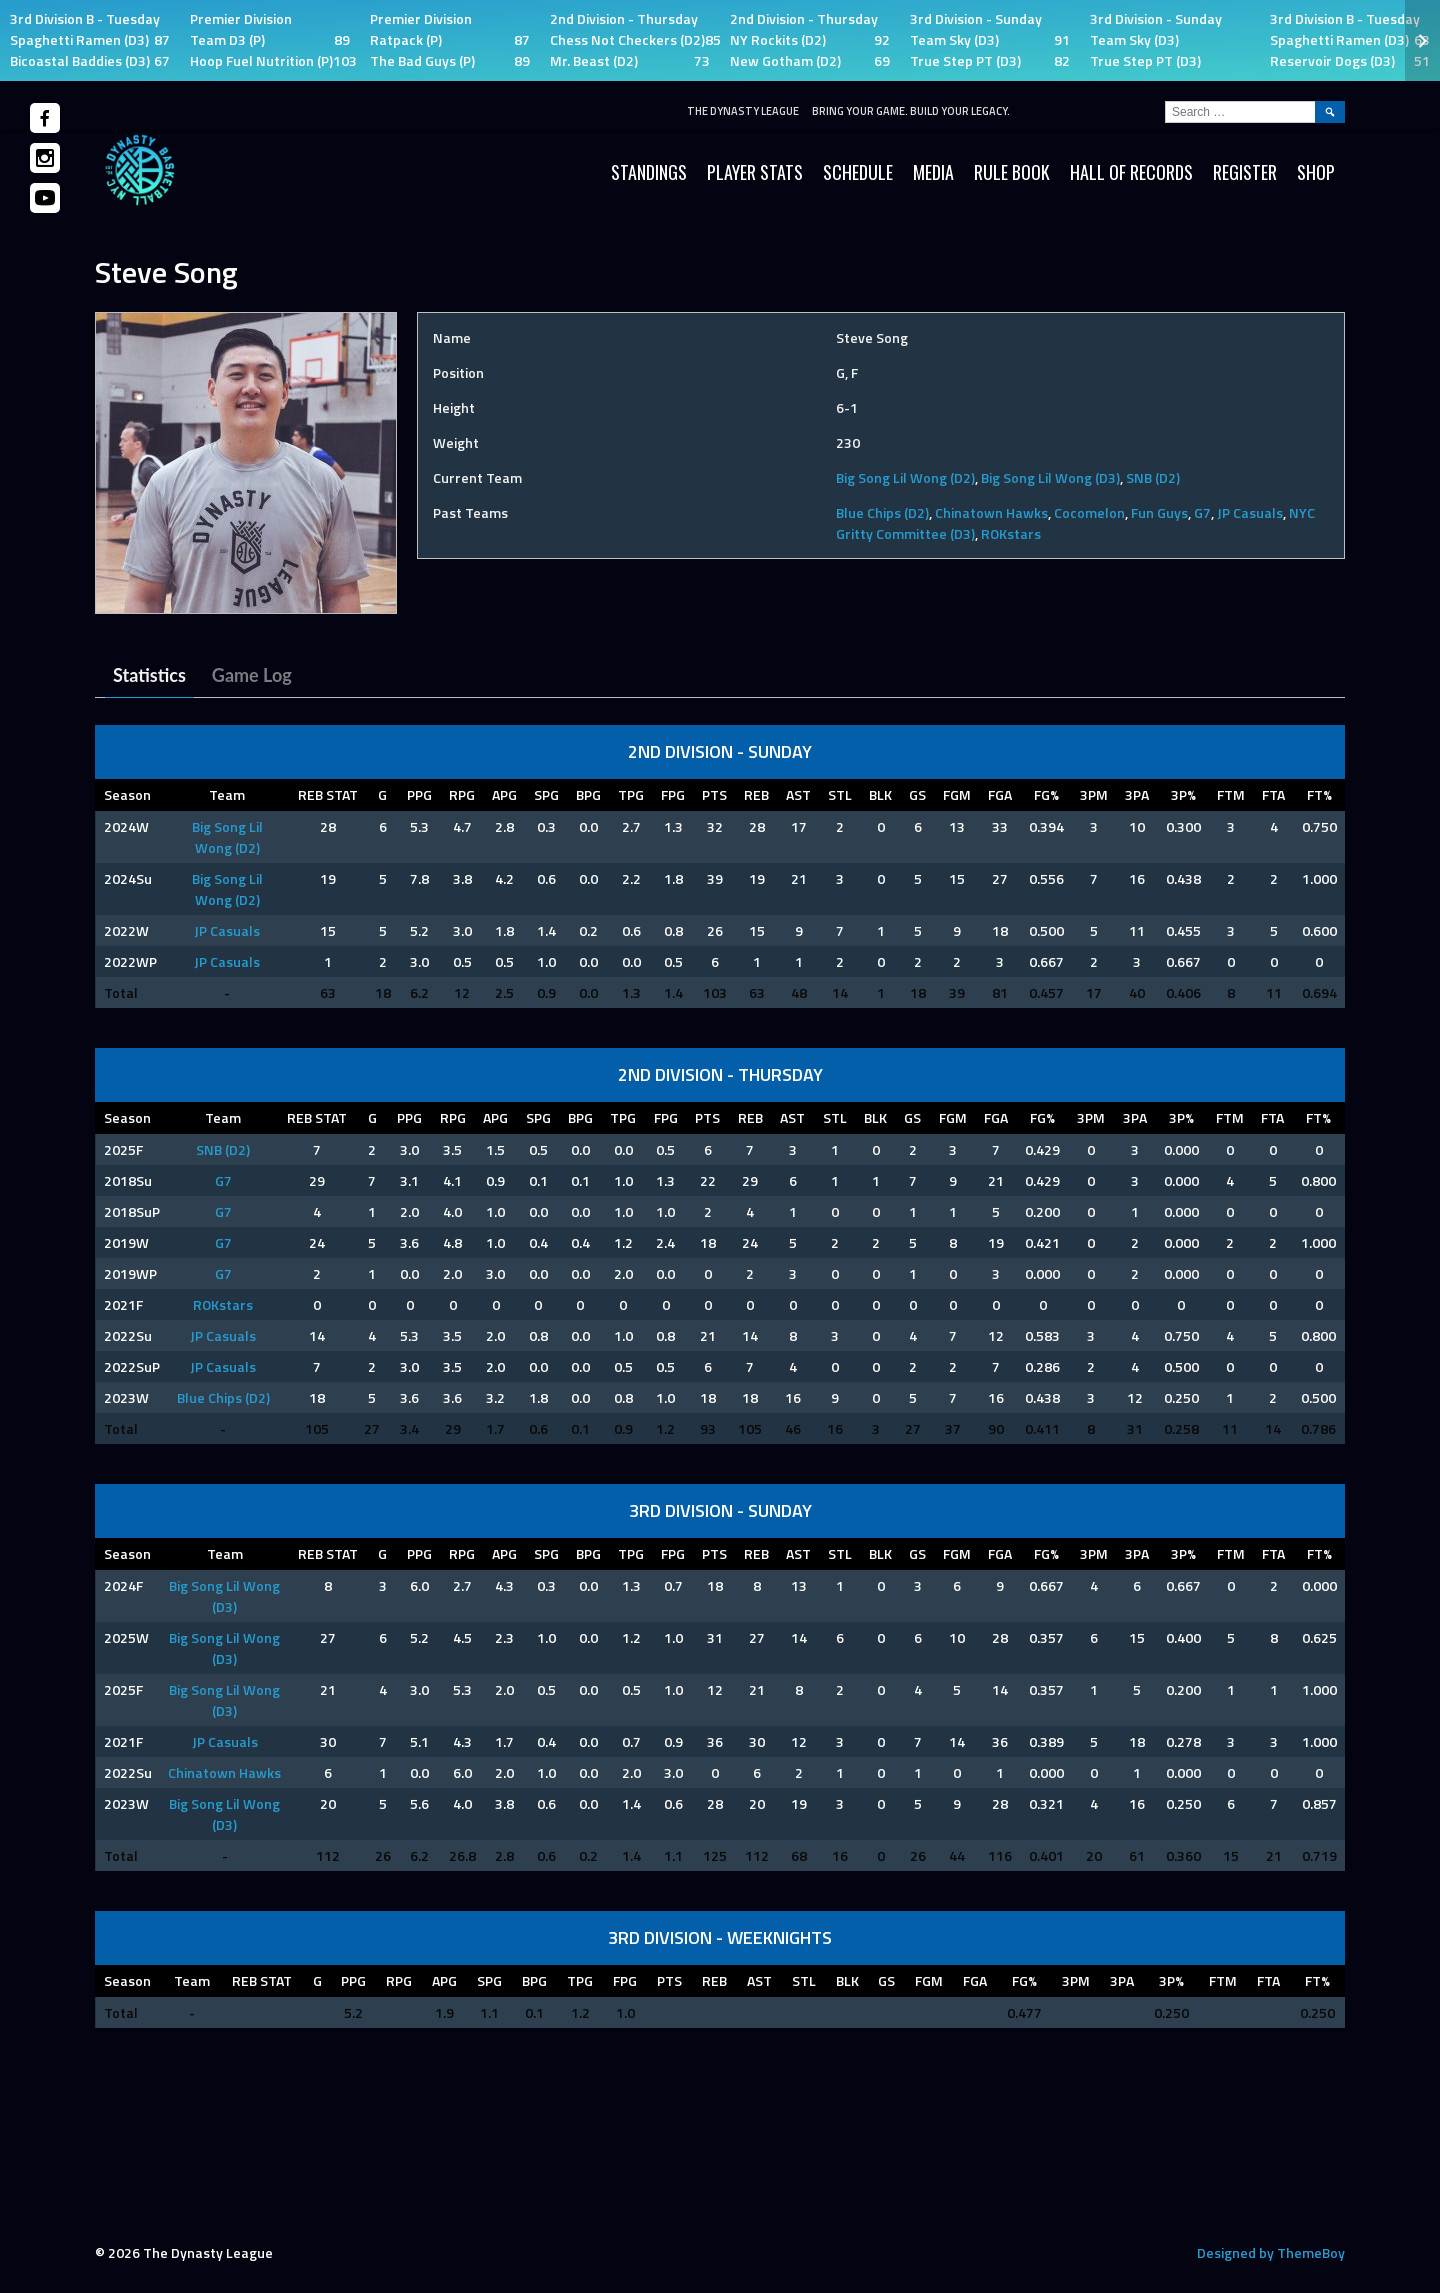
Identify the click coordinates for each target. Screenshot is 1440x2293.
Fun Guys (1159, 512)
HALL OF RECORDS (1131, 172)
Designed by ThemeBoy (1271, 2252)
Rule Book (1012, 172)
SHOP (1316, 172)
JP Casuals (1250, 512)
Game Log (252, 675)
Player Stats (755, 172)
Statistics (149, 675)
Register (1245, 172)
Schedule (858, 172)
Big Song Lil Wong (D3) (1050, 477)
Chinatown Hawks (991, 512)
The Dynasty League (743, 111)
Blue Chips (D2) (882, 512)
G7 (1202, 512)
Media (933, 172)
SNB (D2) (1153, 477)
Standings (649, 172)
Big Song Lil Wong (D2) (905, 477)
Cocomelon (1089, 512)
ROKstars (1011, 533)
